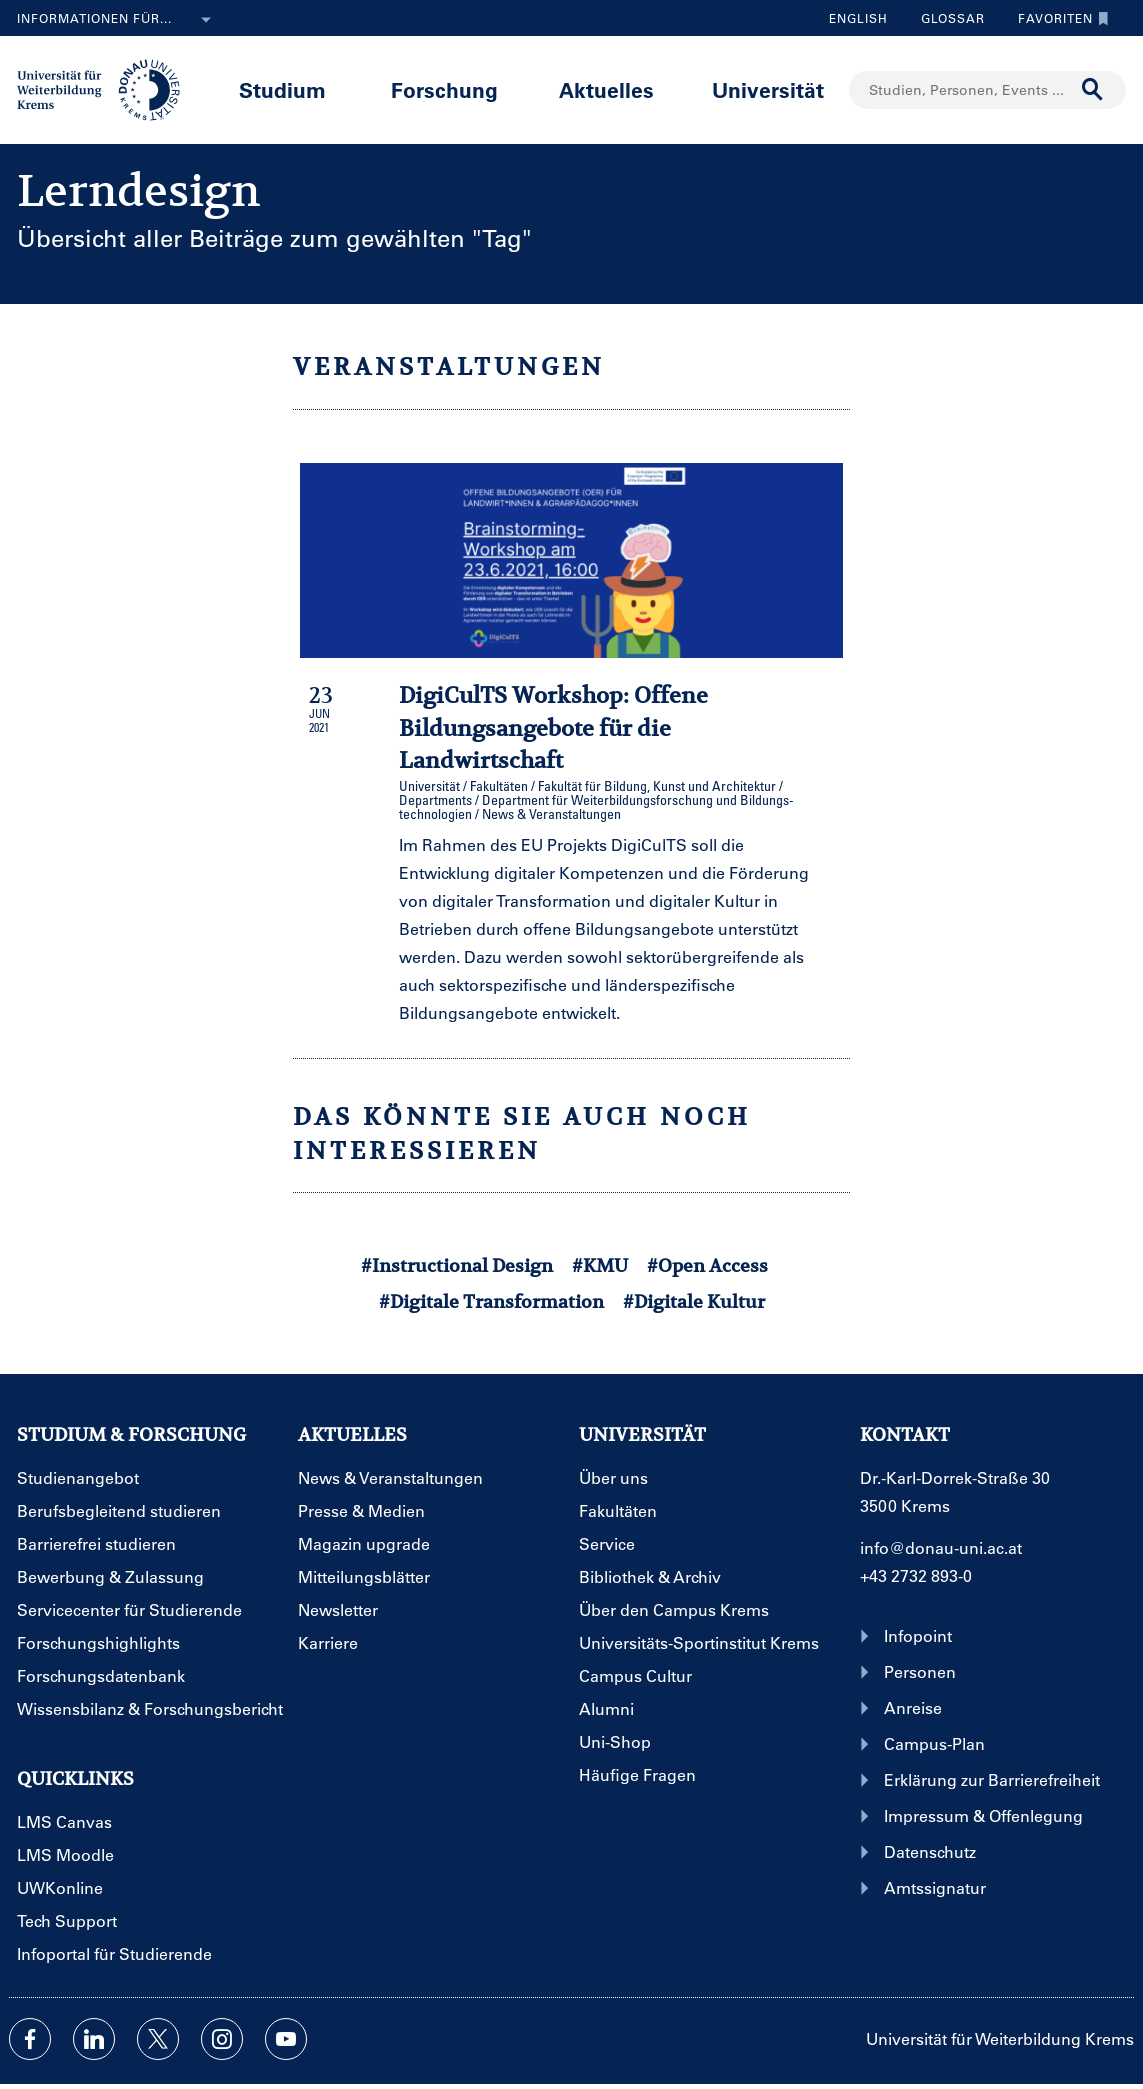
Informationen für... (118, 20)
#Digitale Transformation (491, 1301)
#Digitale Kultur (694, 1301)
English (858, 18)
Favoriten (1058, 18)
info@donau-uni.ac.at (941, 1547)
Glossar (945, 18)
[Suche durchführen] (1093, 90)
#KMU (600, 1265)
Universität (768, 89)
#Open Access (707, 1265)
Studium (282, 89)
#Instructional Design (457, 1265)
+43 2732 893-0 (916, 1575)
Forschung (444, 89)
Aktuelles (606, 89)
